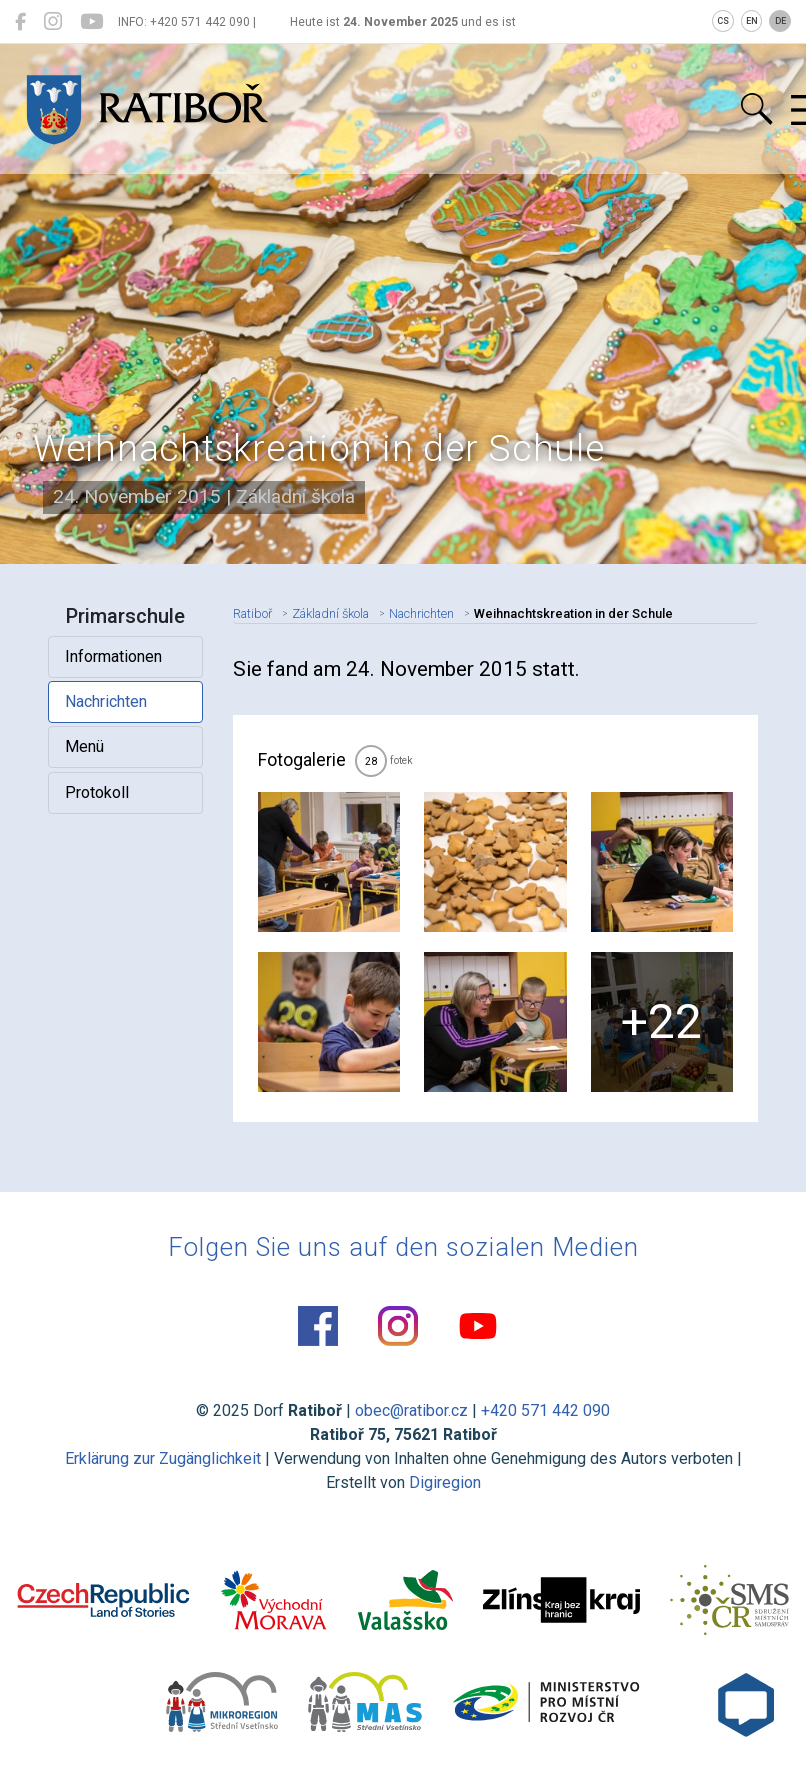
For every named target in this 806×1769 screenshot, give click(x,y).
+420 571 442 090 (545, 1410)
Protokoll (97, 792)
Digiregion (445, 1482)
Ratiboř (252, 613)
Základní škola (330, 613)
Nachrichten (106, 701)
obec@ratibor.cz (411, 1410)
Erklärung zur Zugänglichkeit (163, 1458)
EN (752, 21)
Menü (84, 746)
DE (780, 21)
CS (723, 21)
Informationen (113, 656)
